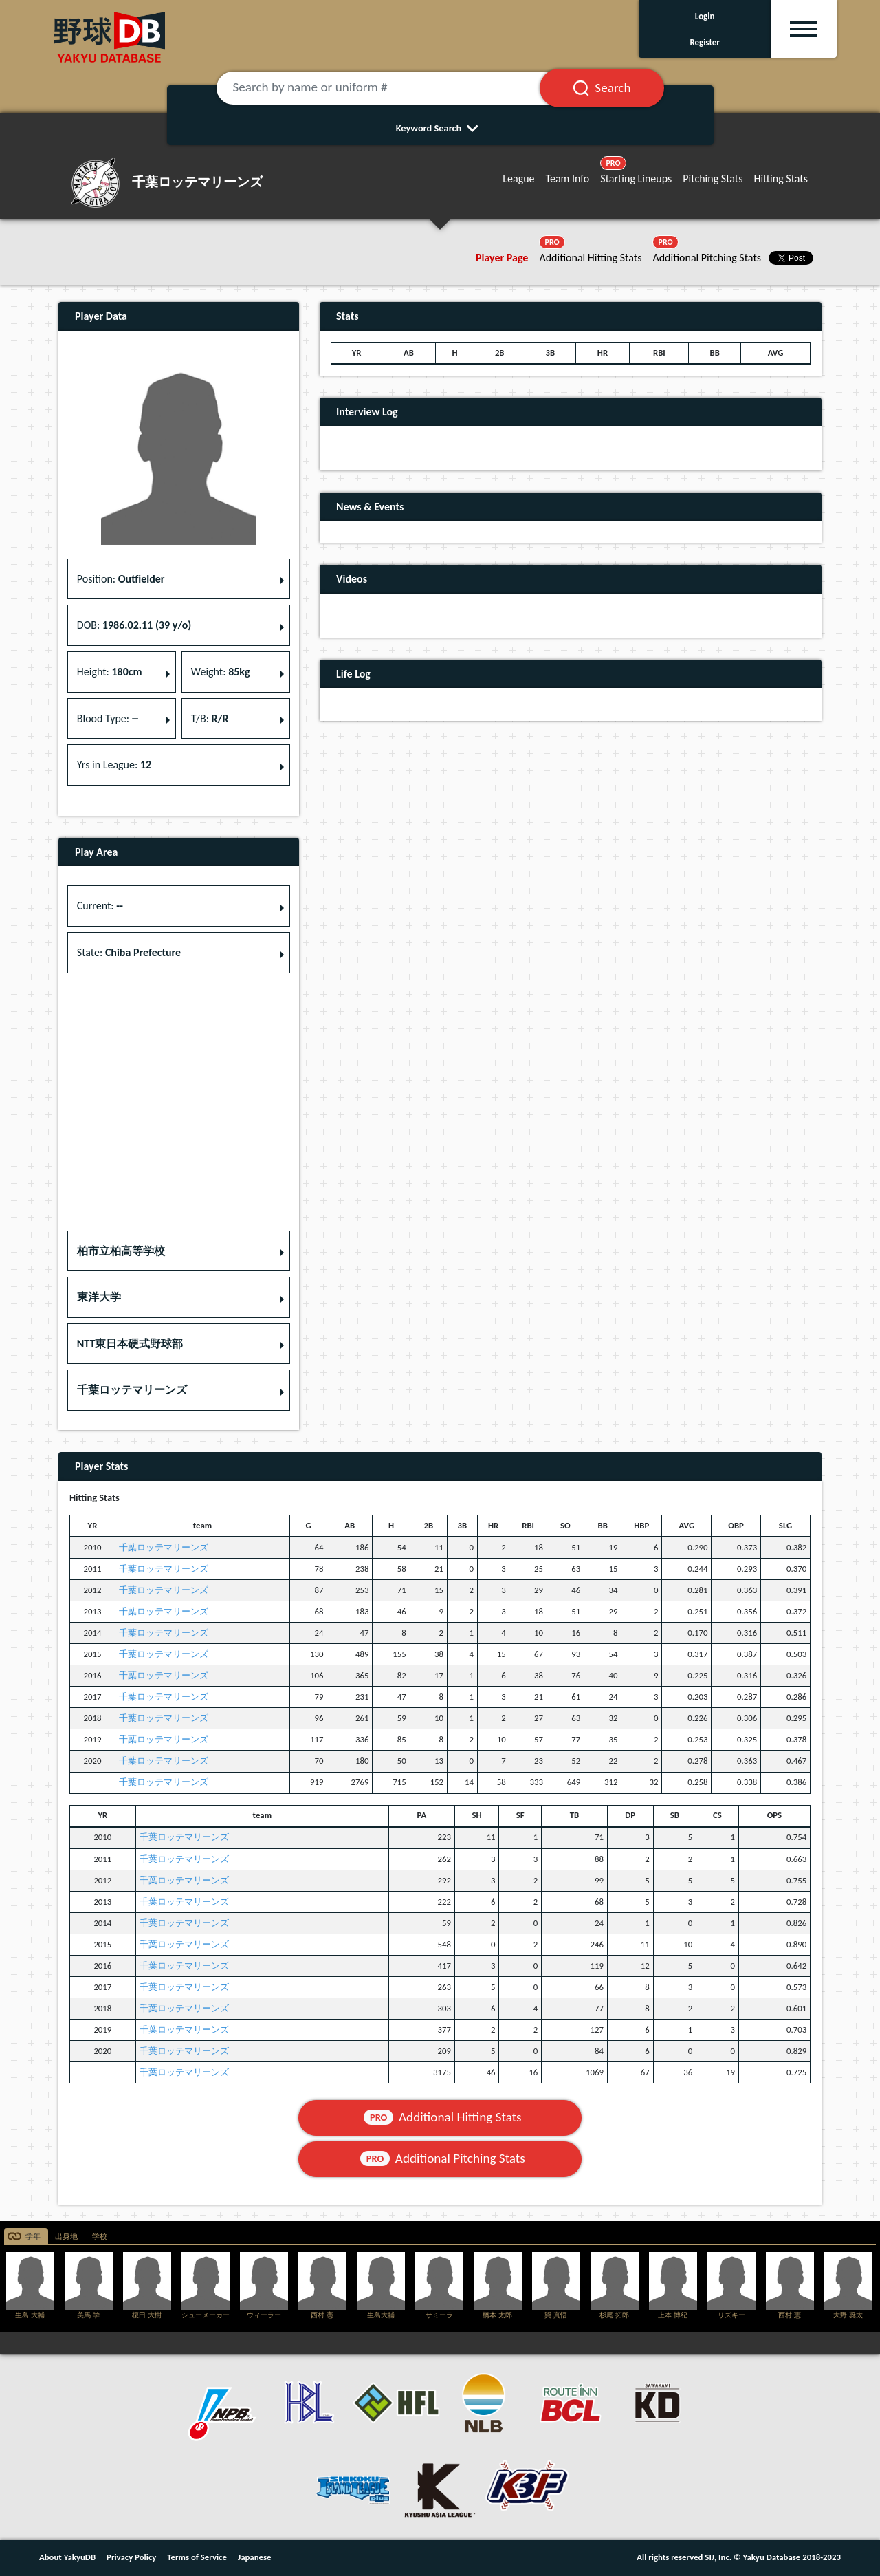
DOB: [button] (134, 624)
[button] (178, 1251)
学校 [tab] (99, 2236)
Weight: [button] (220, 671)
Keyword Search (440, 128)
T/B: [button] (210, 718)
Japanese (255, 2557)
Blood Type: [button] (108, 718)
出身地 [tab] (66, 2236)
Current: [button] (100, 905)
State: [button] (129, 952)
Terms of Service (197, 2557)
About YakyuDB (67, 2557)
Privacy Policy (131, 2557)
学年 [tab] (33, 2236)
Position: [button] (121, 578)
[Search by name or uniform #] (395, 88)
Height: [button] (109, 671)
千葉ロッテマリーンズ (163, 1547)
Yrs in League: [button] (114, 764)
